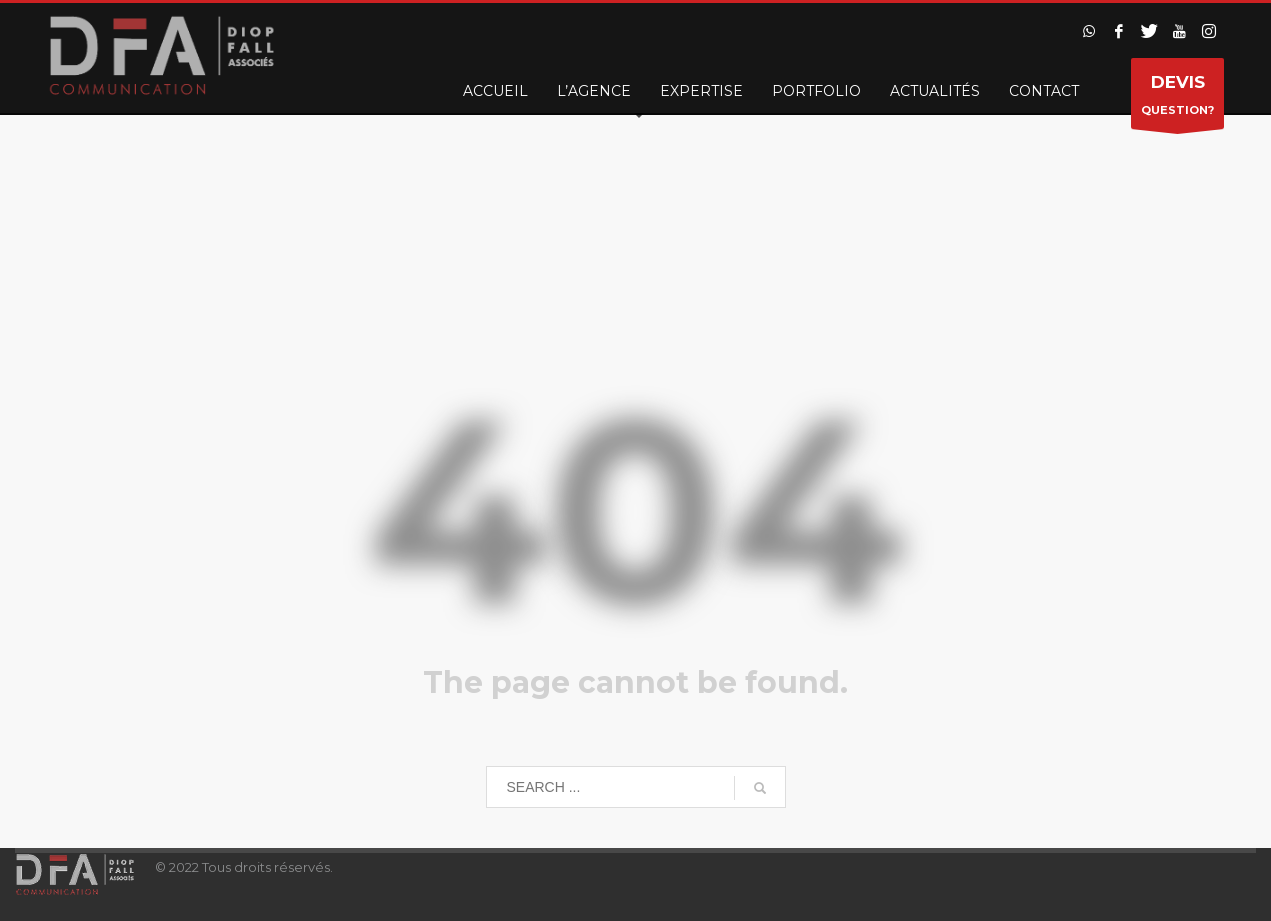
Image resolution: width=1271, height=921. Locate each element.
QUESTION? (1177, 98)
